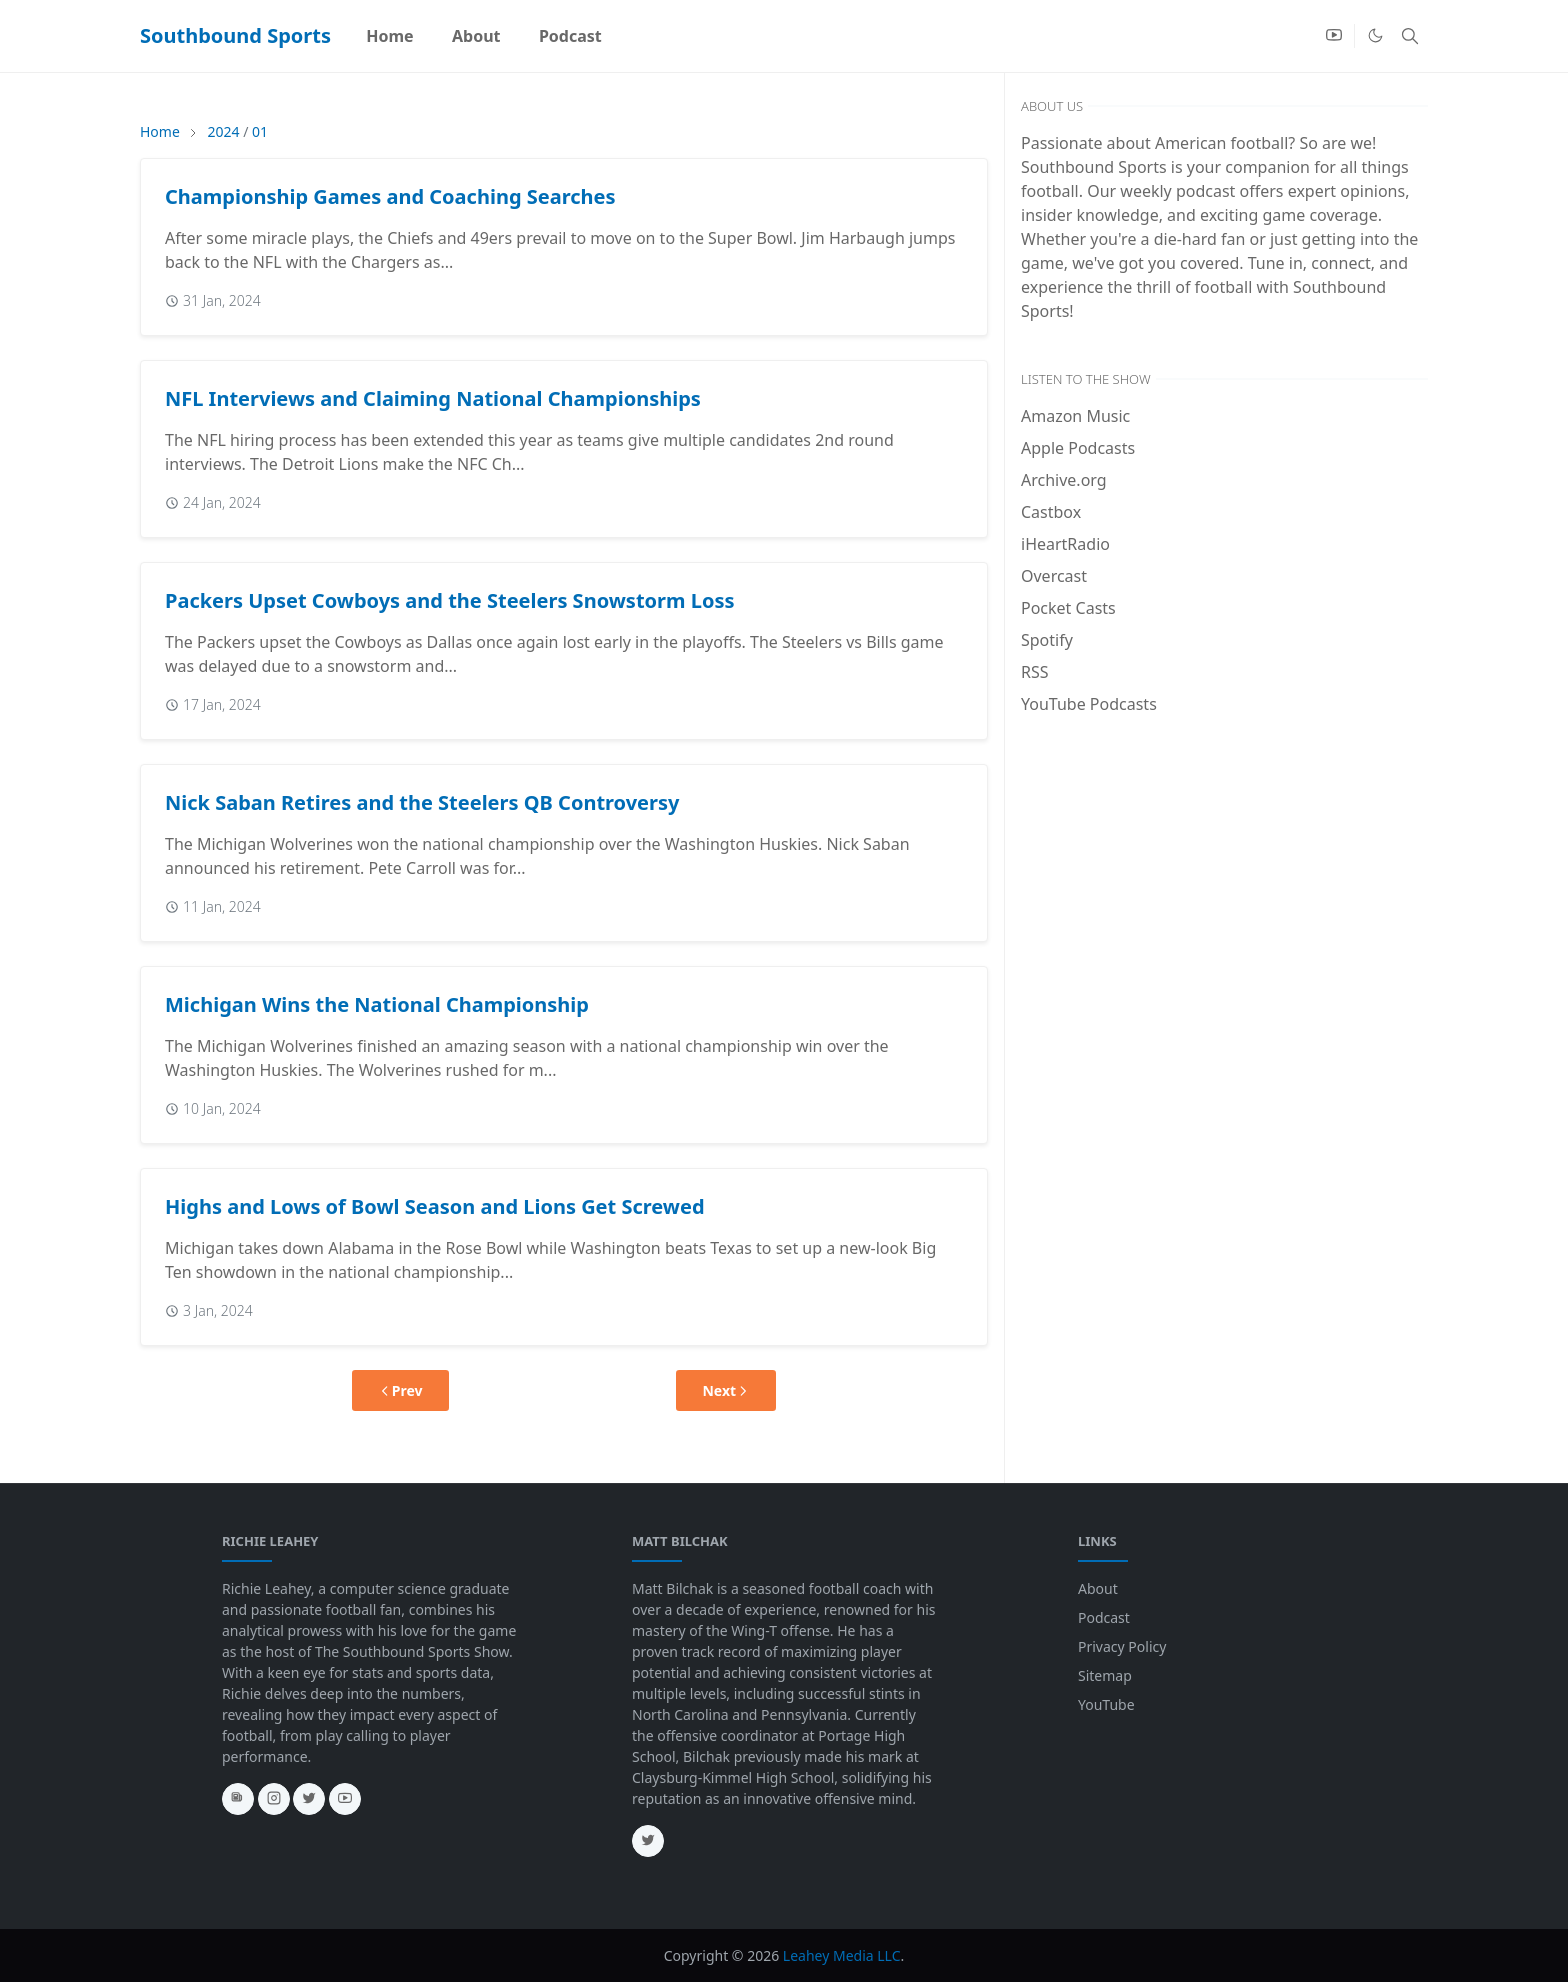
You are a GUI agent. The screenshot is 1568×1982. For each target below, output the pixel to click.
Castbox (1051, 512)
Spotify (1047, 640)
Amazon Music (1075, 416)
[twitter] (309, 1799)
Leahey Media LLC (842, 1955)
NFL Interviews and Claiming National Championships (433, 398)
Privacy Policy (1122, 1646)
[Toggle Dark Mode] (1375, 35)
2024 (223, 131)
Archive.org (1064, 480)
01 (260, 131)
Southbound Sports (235, 35)
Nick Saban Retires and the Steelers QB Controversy (422, 802)
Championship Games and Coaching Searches (390, 196)
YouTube (1106, 1704)
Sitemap (1105, 1675)
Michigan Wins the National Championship (377, 1004)
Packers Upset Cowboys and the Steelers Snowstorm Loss (449, 600)
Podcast (1104, 1617)
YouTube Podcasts (1089, 704)
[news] (238, 1799)
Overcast (1054, 576)
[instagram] (274, 1799)
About (1098, 1588)
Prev (400, 1390)
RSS (1035, 672)
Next (726, 1390)
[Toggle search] (1410, 36)
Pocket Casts (1068, 608)
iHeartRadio (1065, 544)
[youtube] (1334, 36)
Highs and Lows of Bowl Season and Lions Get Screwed (435, 1206)
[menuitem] (390, 36)
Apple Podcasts (1078, 448)
